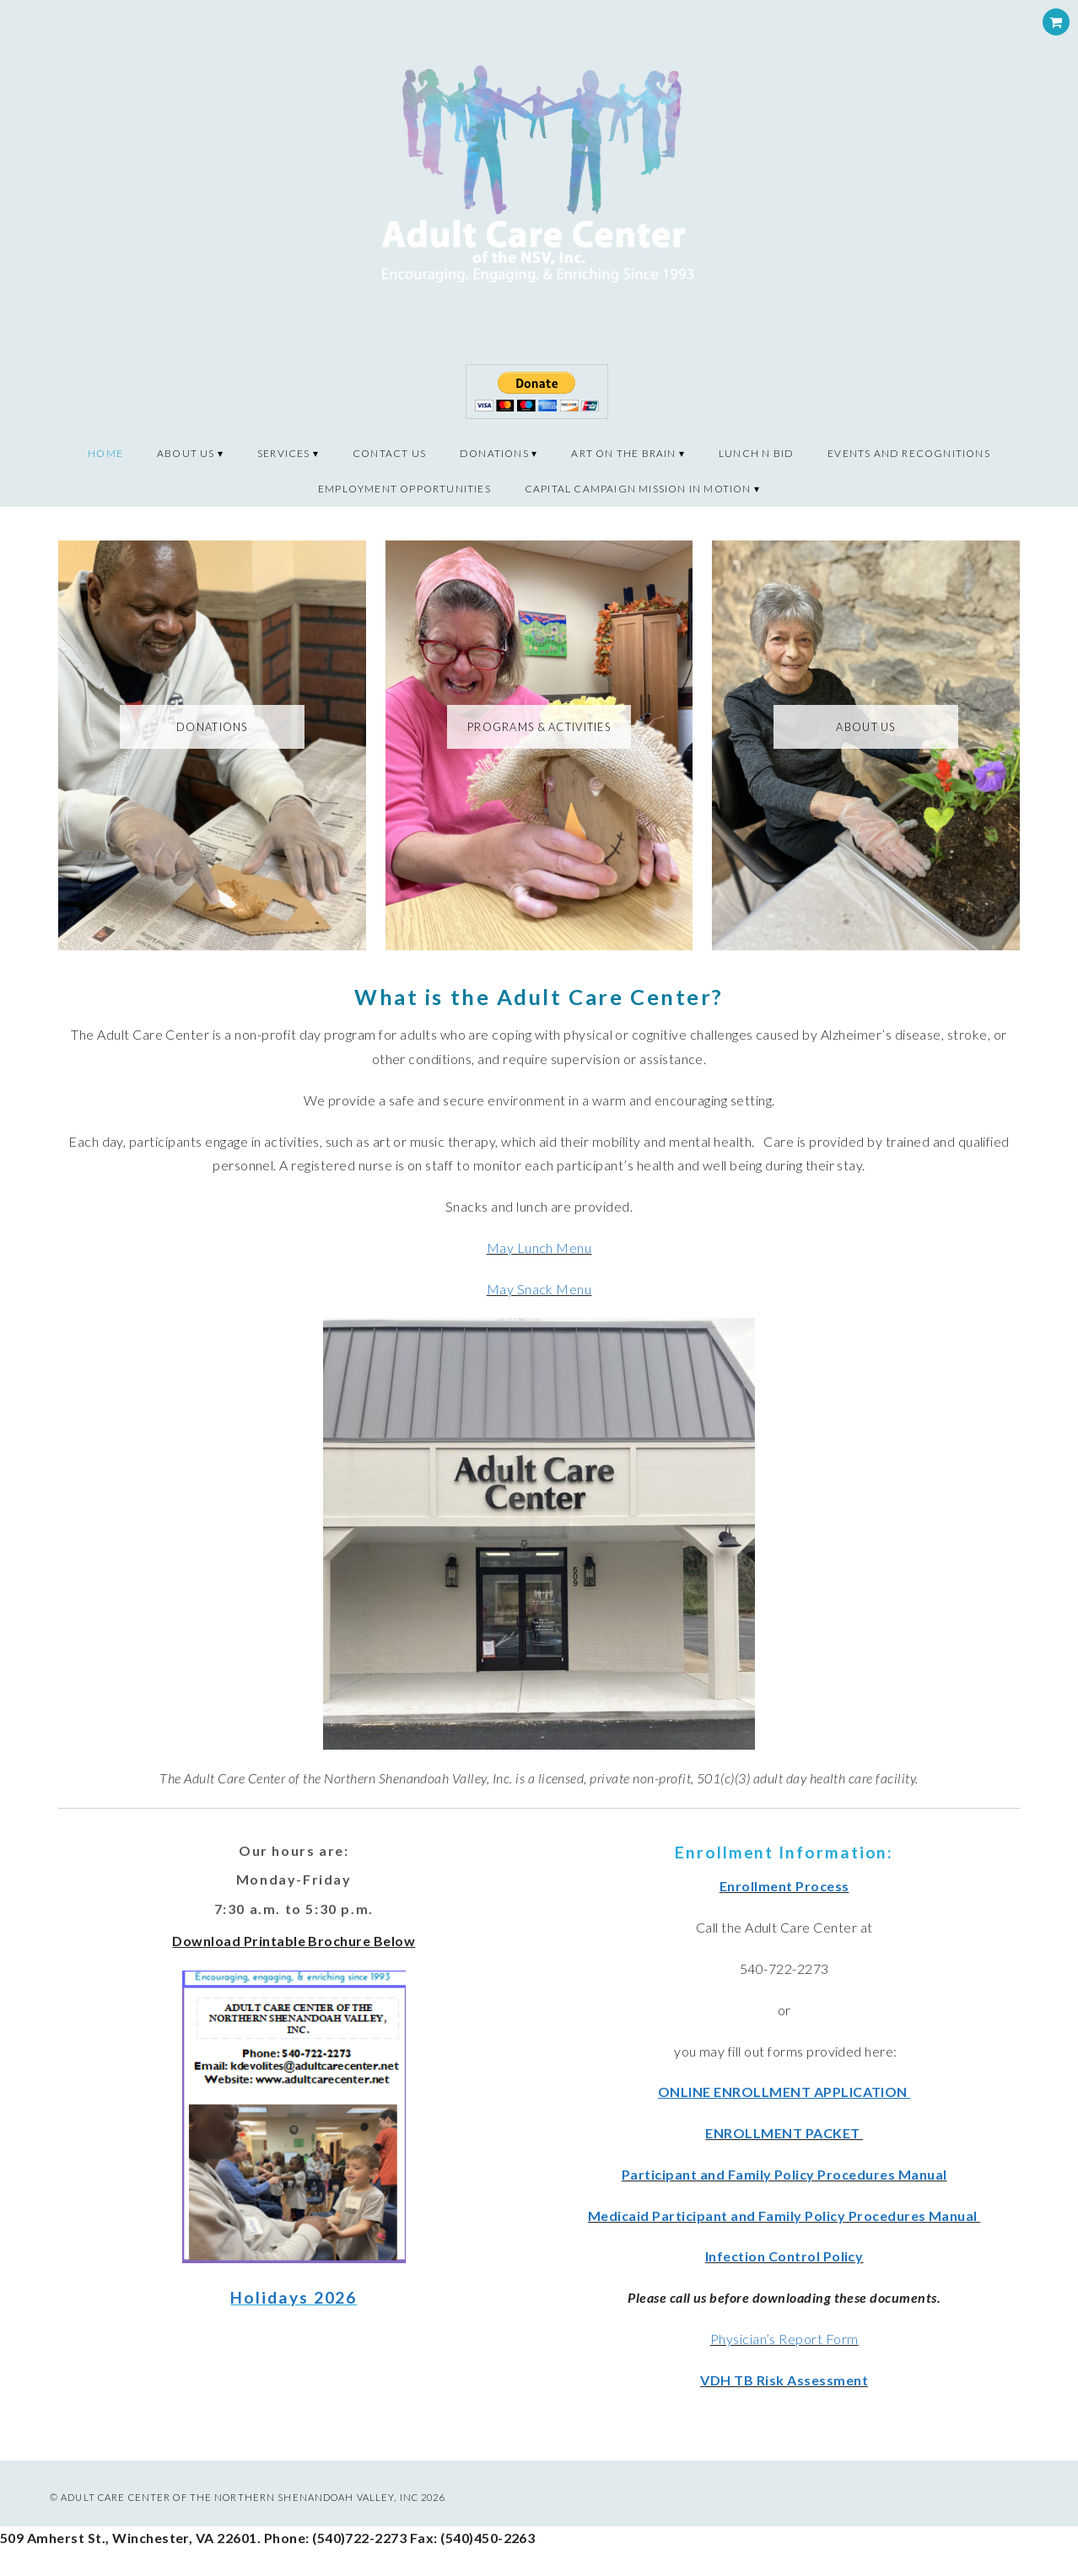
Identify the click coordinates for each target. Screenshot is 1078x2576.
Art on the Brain (623, 453)
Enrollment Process (784, 1886)
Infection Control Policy (784, 2256)
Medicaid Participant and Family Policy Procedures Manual (784, 2216)
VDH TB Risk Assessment (784, 2380)
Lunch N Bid (756, 453)
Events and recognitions (908, 453)
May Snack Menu (539, 1289)
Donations (494, 453)
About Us (186, 453)
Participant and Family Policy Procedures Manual (784, 2174)
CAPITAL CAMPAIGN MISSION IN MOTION (638, 488)
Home (105, 453)
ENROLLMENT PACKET (784, 2133)
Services (283, 453)
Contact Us (389, 453)
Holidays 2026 (293, 2297)
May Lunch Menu (539, 1248)
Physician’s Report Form (784, 2339)
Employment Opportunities (404, 488)
